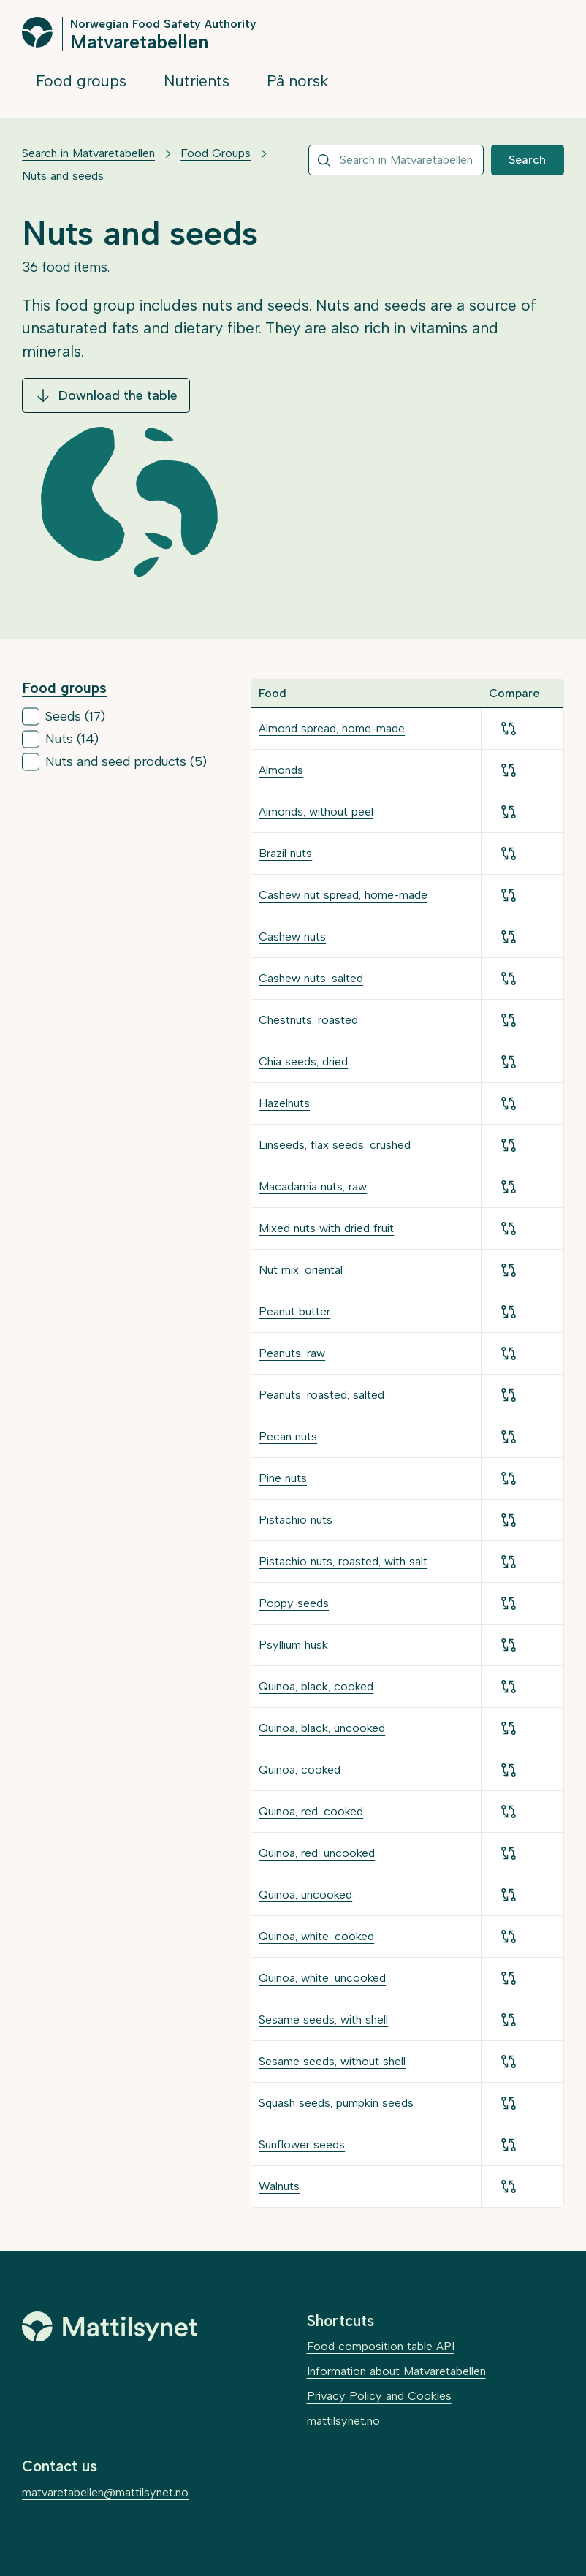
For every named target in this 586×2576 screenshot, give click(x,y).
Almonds (281, 770)
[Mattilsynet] (109, 2326)
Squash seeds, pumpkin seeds (336, 2103)
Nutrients (196, 81)
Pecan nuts (288, 1436)
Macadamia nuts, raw (313, 1186)
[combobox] (396, 160)
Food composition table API (380, 2346)
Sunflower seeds (302, 2144)
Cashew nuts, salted (311, 978)
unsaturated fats (80, 328)
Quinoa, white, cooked (316, 1936)
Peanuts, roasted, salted (321, 1395)
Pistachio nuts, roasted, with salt (343, 1561)
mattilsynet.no (343, 2421)
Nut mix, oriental (301, 1270)
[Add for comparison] (508, 728)
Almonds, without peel (316, 811)
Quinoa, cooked (299, 1770)
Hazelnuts (284, 1103)
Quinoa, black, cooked (316, 1686)
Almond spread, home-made (332, 728)
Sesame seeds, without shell (332, 2061)
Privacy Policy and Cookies (379, 2396)
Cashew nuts (292, 936)
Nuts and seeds (63, 176)
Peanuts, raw (292, 1353)
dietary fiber (216, 328)
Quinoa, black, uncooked (322, 1728)
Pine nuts (283, 1478)
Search (527, 160)
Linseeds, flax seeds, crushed (335, 1145)
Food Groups (215, 153)
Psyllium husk (293, 1645)
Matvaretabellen (139, 41)
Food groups (81, 81)
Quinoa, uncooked (305, 1894)
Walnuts (279, 2186)
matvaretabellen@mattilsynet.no (105, 2492)
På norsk (298, 81)
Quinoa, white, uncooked (322, 1978)
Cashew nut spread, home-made (343, 895)
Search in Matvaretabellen (88, 153)
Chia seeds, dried (303, 1061)
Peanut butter (294, 1311)
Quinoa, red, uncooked (317, 1853)
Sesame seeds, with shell (323, 2019)
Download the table (106, 395)
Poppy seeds (294, 1603)
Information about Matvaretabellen (396, 2371)
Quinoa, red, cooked (311, 1811)
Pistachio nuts (295, 1520)
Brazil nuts (285, 853)
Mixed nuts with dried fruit (326, 1228)
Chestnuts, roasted (308, 1020)
